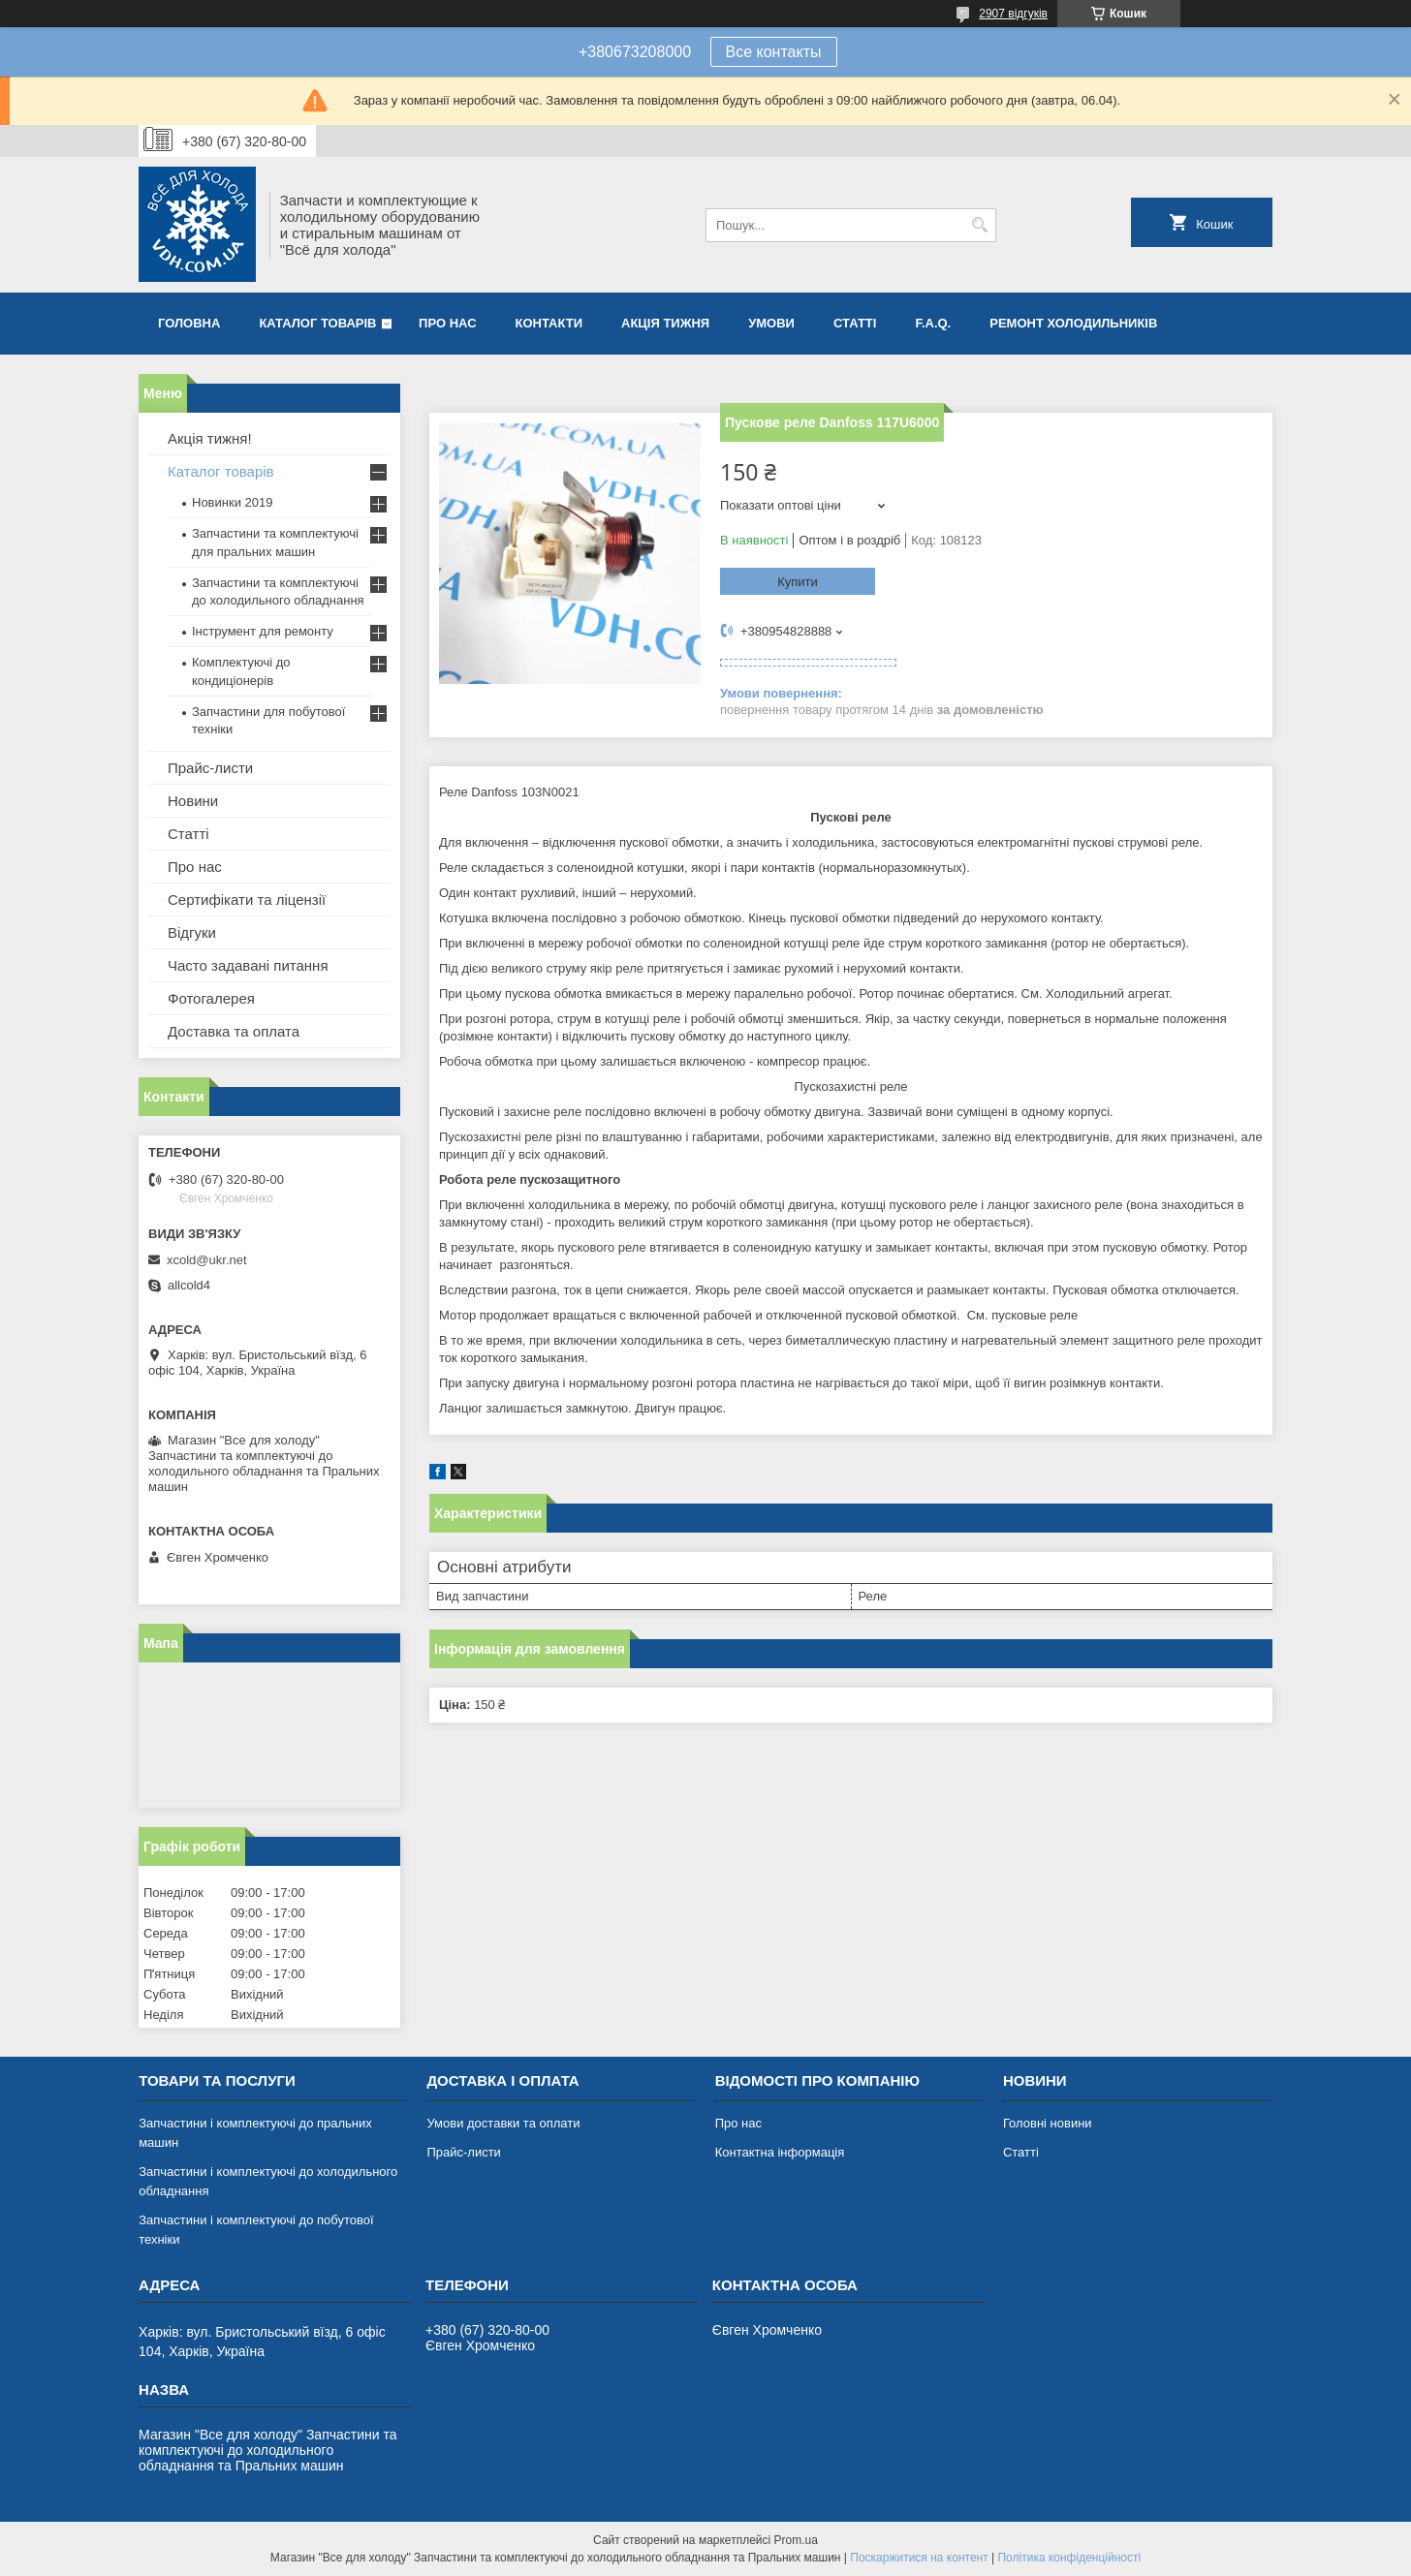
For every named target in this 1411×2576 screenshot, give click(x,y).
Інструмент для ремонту (262, 631)
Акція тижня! (210, 438)
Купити (797, 581)
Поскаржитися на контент (919, 2557)
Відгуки (192, 932)
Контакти (549, 323)
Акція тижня (665, 323)
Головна (189, 323)
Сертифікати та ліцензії (247, 899)
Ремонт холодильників (1073, 323)
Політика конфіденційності (1069, 2557)
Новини (193, 800)
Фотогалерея (211, 998)
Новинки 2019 (232, 502)
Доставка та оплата (233, 1031)
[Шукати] (979, 225)
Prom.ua (796, 2540)
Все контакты (774, 52)
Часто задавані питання (248, 965)
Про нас (447, 323)
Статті (854, 323)
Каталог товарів (317, 323)
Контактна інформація (780, 2152)
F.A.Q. (933, 323)
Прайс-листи (210, 768)
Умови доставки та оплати (503, 2123)
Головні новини (1047, 2123)
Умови (771, 323)
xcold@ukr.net (207, 1260)
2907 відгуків (1013, 13)
